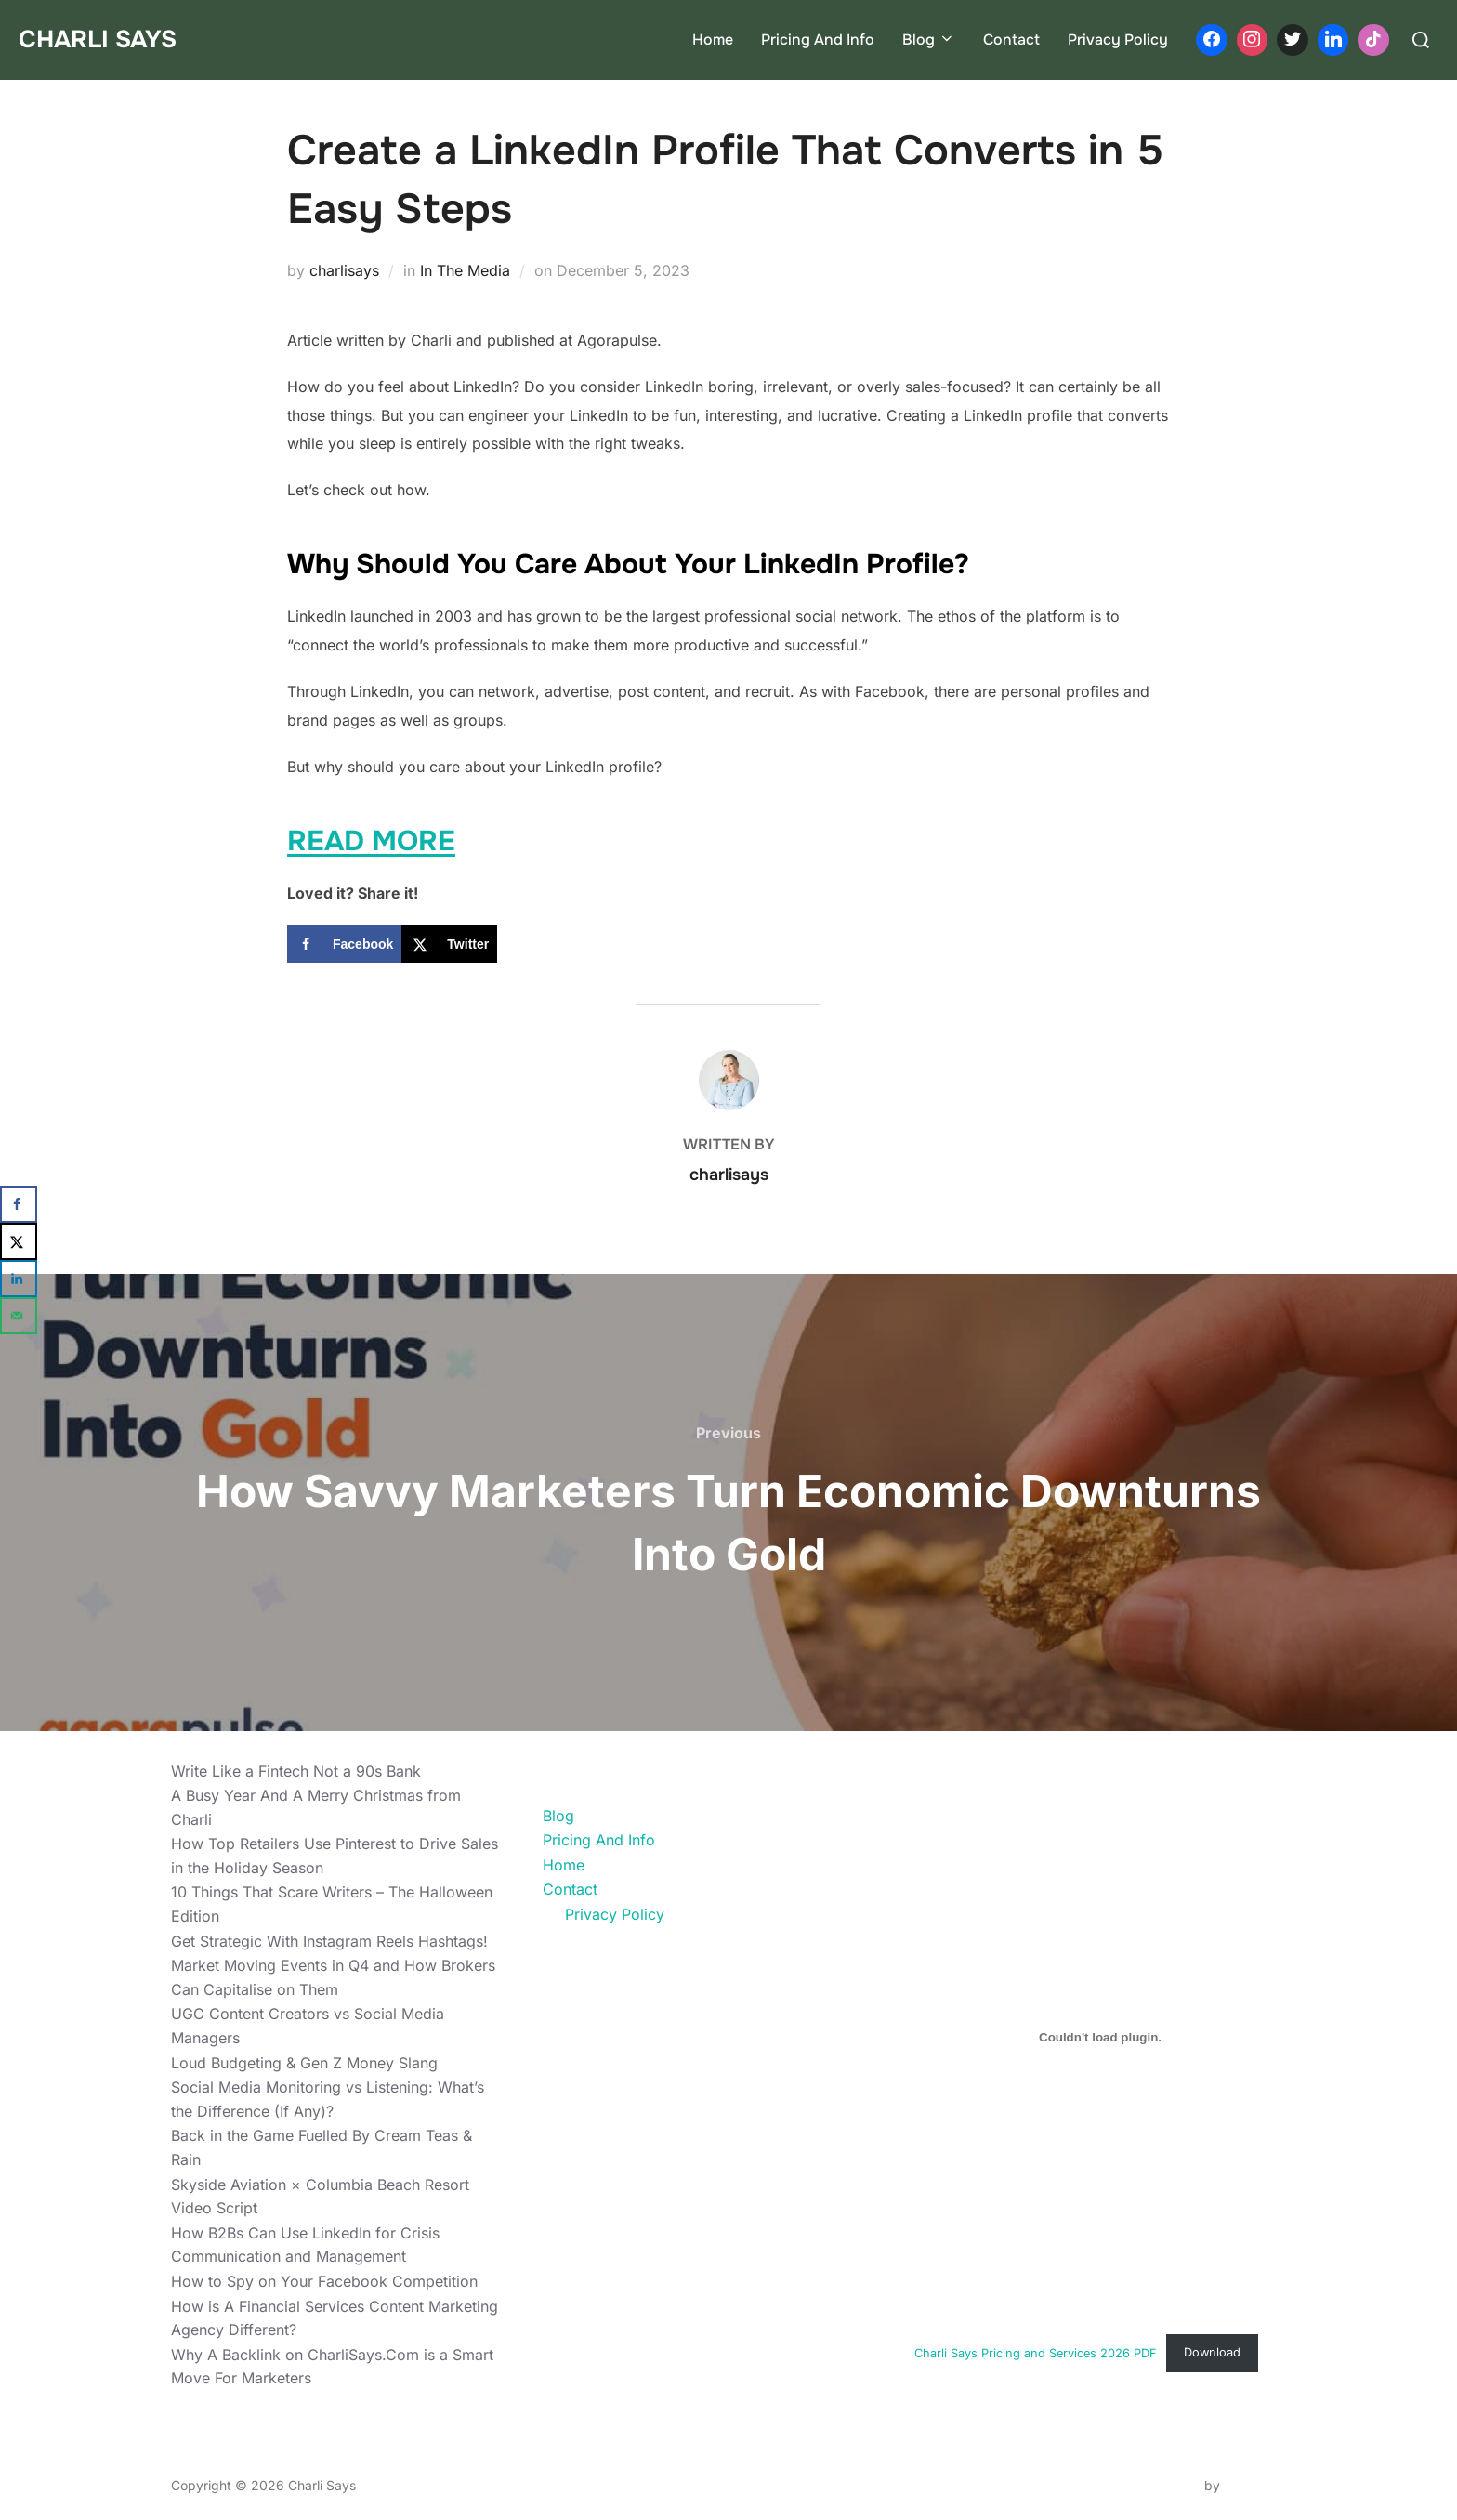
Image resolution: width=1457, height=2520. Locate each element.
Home (712, 39)
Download (1212, 2352)
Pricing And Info (817, 39)
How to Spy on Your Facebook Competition (324, 2281)
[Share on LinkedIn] (18, 1278)
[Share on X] (449, 944)
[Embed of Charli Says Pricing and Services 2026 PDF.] (1100, 2038)
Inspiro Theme (1157, 2485)
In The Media (465, 270)
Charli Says (98, 39)
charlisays (344, 270)
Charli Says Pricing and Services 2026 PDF (1035, 2352)
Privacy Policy (1118, 39)
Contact (1011, 39)
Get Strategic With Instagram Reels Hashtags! (329, 1941)
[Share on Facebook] (344, 944)
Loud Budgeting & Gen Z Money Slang (304, 2063)
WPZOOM (1255, 2485)
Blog (928, 39)
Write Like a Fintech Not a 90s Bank (296, 1771)
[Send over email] (18, 1315)
